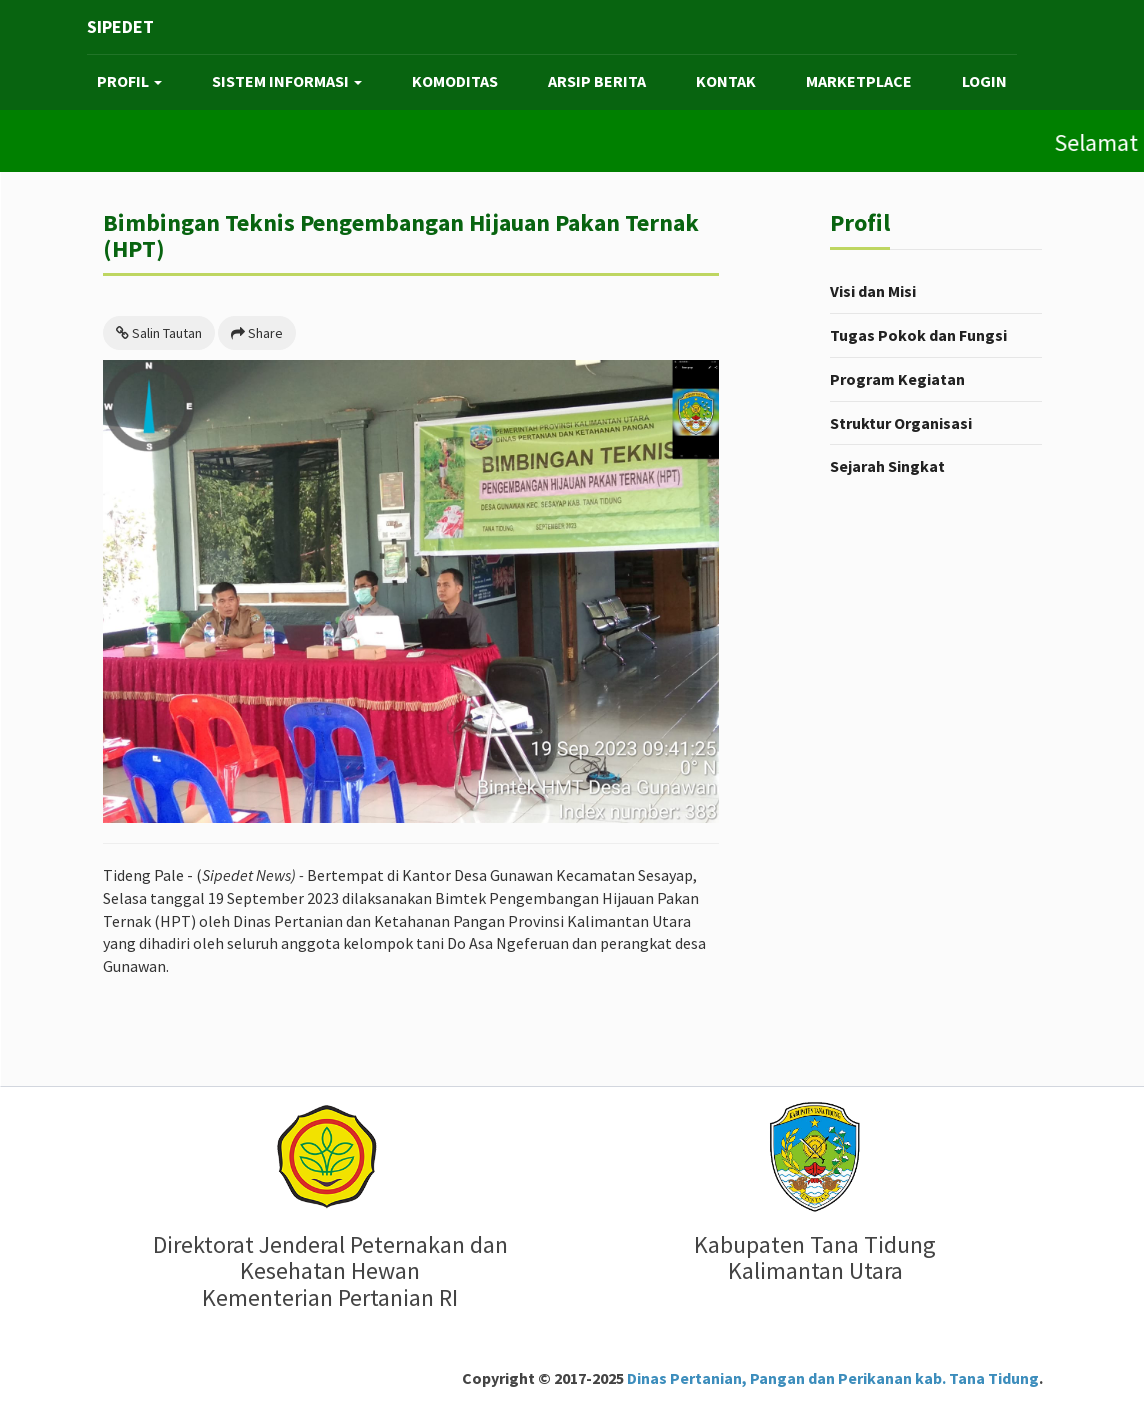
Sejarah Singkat (887, 466)
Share (257, 333)
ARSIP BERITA (597, 81)
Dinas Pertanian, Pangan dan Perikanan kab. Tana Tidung (831, 1378)
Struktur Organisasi (901, 423)
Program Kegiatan (897, 379)
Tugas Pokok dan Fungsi (918, 335)
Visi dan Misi (873, 291)
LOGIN (984, 81)
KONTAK (726, 81)
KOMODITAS (455, 81)
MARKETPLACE (859, 81)
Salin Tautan (159, 333)
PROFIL (129, 81)
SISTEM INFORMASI (287, 81)
